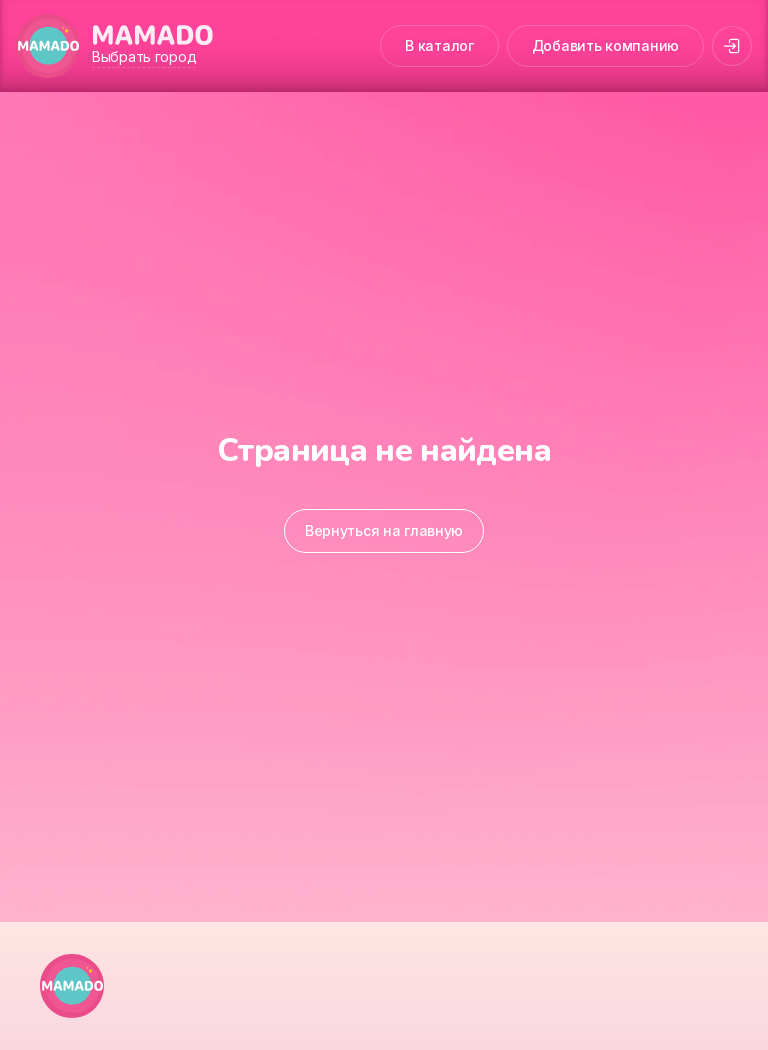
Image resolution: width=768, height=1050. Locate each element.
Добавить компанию (605, 45)
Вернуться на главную (384, 530)
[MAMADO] (48, 46)
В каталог (439, 45)
